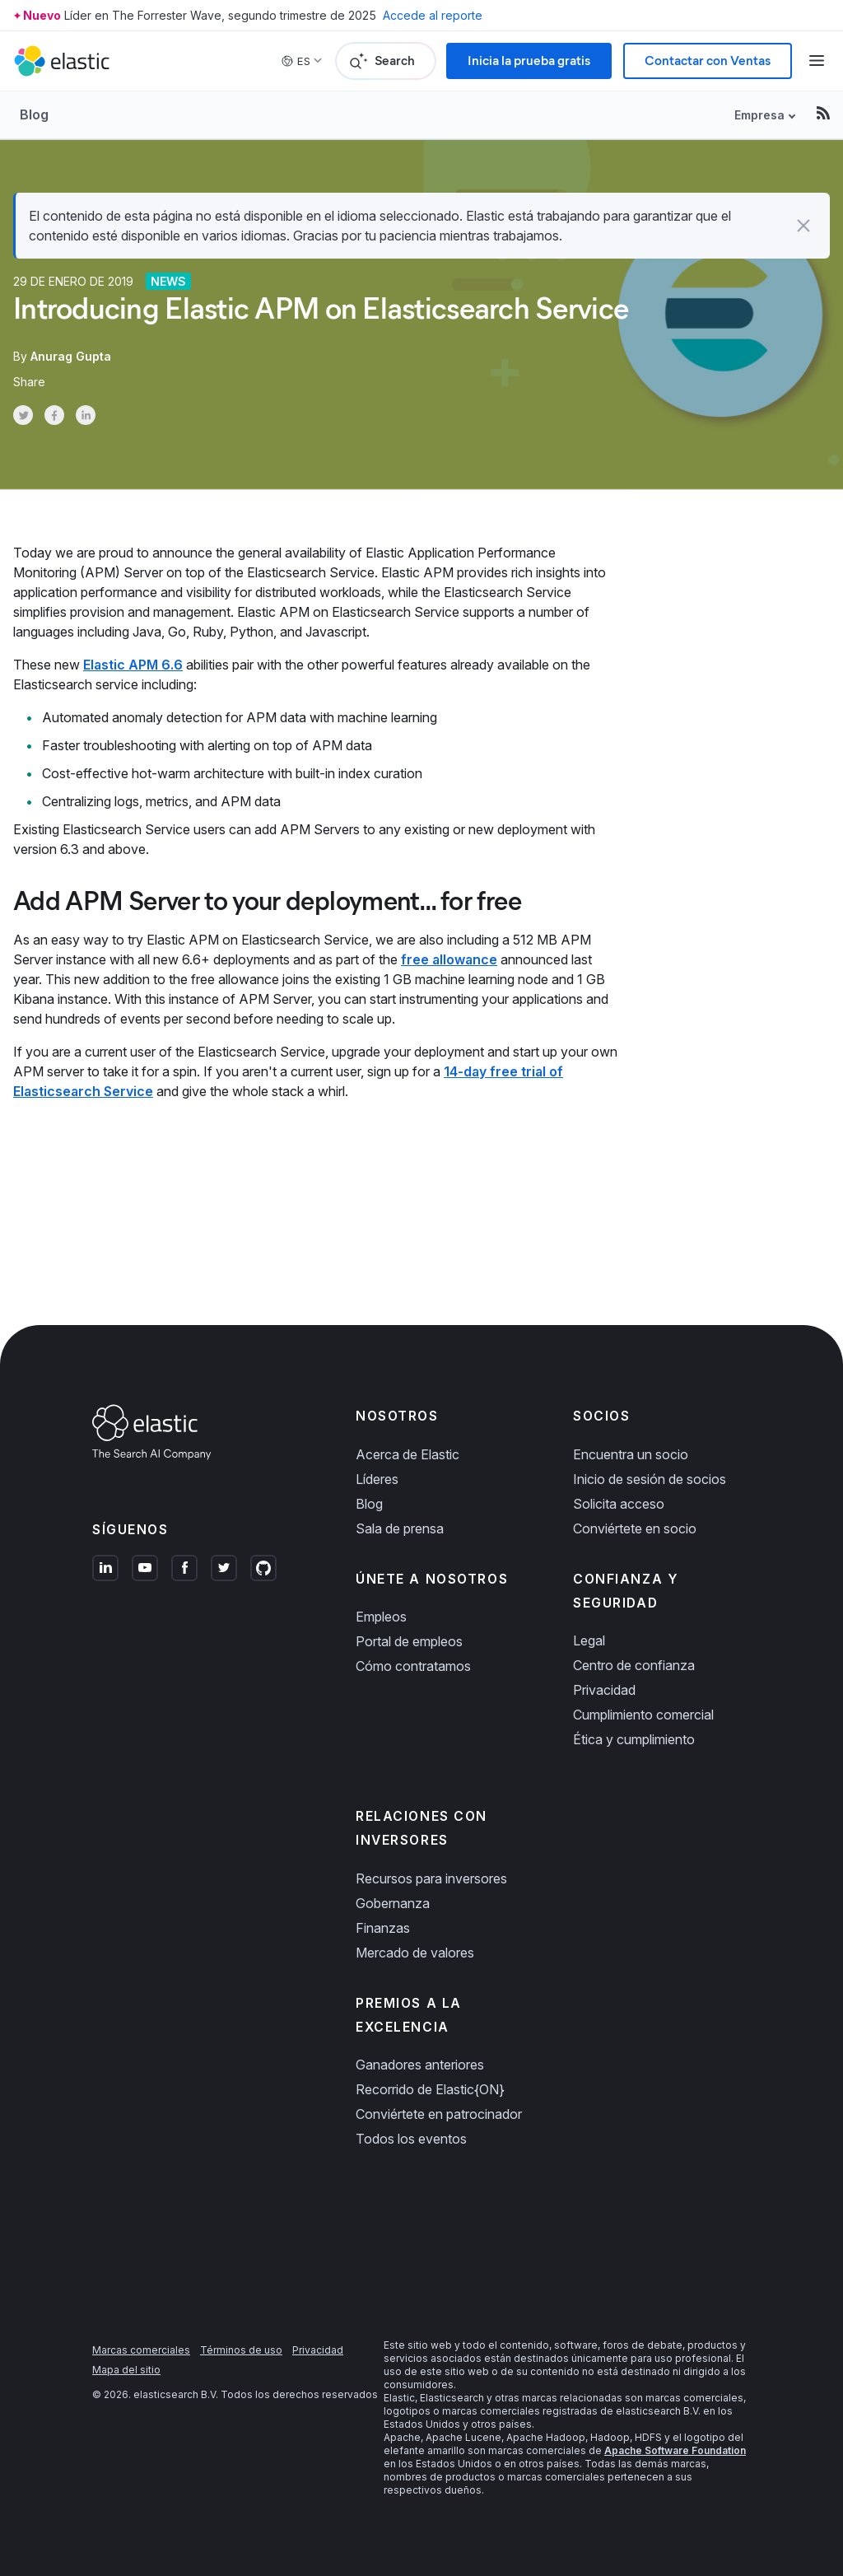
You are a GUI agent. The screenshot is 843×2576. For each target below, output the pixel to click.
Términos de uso (241, 2350)
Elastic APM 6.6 (133, 664)
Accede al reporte (432, 15)
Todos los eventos (411, 2138)
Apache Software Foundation (675, 2450)
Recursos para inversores (431, 1878)
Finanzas (383, 1928)
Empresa (759, 115)
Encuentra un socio (630, 1454)
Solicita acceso (618, 1504)
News (168, 281)
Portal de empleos (409, 1641)
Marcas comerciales (141, 2350)
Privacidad (604, 1690)
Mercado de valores (415, 1952)
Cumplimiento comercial (643, 1714)
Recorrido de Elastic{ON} (430, 2089)
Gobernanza (393, 1903)
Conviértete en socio (634, 1528)
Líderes (377, 1479)
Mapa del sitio (126, 2370)
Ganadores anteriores (420, 2064)
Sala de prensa (400, 1528)
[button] (803, 225)
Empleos (381, 1616)
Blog (34, 114)
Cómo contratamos (413, 1666)
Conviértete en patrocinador (439, 2114)
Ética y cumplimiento (634, 1739)
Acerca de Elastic (407, 1454)
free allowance (449, 959)
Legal (589, 1640)
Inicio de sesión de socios (649, 1479)
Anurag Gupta (70, 356)
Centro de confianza (634, 1665)
